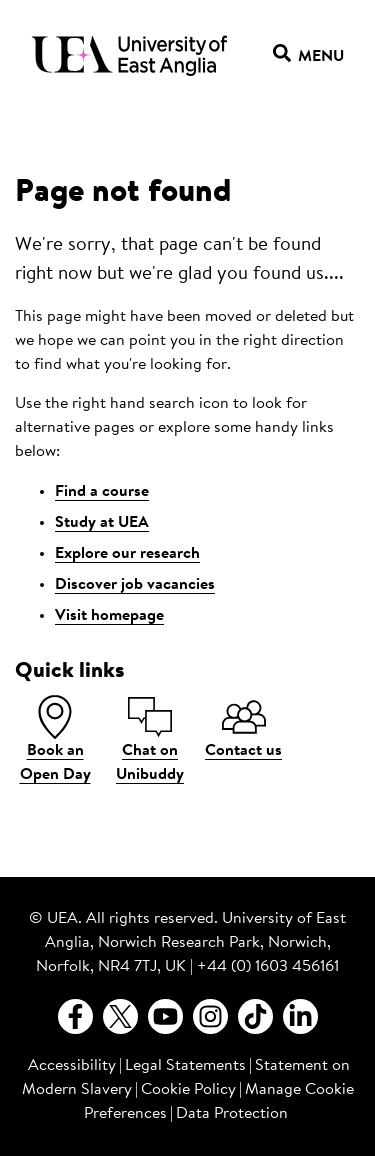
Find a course (102, 492)
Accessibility (72, 1066)
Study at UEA (102, 523)
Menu (308, 56)
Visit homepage (109, 616)
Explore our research (127, 554)
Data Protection (232, 1114)
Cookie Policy (188, 1090)
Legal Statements (185, 1066)
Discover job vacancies (135, 585)
